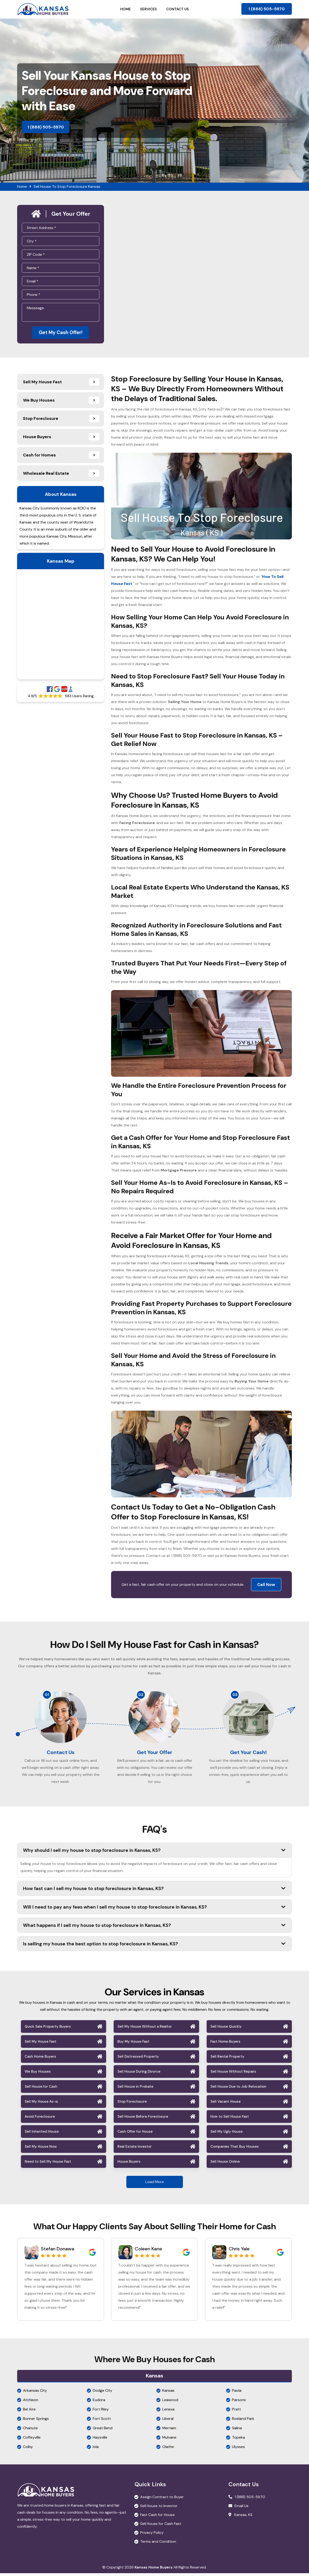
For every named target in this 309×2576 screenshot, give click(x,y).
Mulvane (169, 2440)
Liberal (168, 2421)
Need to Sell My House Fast (48, 2164)
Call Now (266, 1585)
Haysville (100, 2440)
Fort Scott (102, 2421)
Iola (96, 2449)
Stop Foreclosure (132, 2104)
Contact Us (177, 9)
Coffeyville (32, 2440)
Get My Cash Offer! (61, 332)
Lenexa (168, 2412)
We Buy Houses (38, 2074)
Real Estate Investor (134, 2149)
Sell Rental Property (227, 2059)
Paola (236, 2393)
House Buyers (128, 2164)
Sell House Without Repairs (233, 2074)
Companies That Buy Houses (234, 2149)
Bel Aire (29, 2412)
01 (47, 1695)
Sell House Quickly (226, 2029)
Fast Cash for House (157, 2517)
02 (140, 1695)
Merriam (169, 2430)
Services (148, 9)
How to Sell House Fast (229, 2119)
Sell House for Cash (41, 2089)
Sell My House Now (41, 2149)
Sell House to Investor (159, 2508)
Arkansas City (35, 2393)
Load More (154, 2184)
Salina (237, 2430)
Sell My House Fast (40, 2044)
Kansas (168, 2393)
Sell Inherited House (42, 2134)
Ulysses (238, 2449)
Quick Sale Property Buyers (48, 2029)
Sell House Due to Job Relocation (238, 2089)
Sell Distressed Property (138, 2059)
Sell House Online (225, 2164)
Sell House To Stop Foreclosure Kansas (67, 186)
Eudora (99, 2402)
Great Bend (102, 2430)
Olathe (168, 2449)
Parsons (239, 2402)
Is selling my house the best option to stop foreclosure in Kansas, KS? (154, 1946)
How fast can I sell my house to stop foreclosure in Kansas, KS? (154, 1891)
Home (125, 9)
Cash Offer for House (135, 2134)
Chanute (30, 2430)
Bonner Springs (36, 2421)
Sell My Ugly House (226, 2134)
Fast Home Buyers (225, 2044)
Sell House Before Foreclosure (142, 2119)
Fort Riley (101, 2412)
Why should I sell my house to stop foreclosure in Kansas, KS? (154, 1853)
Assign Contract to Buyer (162, 2499)
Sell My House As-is (41, 2104)
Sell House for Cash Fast (160, 2526)
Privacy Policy (152, 2535)
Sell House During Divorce (138, 2074)
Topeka (238, 2440)
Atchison (30, 2402)
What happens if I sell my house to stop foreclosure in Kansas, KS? (154, 1928)
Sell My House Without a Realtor (144, 2029)
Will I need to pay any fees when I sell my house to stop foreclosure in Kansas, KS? (154, 1909)
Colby (28, 2449)
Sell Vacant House (225, 2104)
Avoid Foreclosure (40, 2119)
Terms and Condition (158, 2544)
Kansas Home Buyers (154, 2570)
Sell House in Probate (135, 2089)
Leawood (170, 2402)
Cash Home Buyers (40, 2059)
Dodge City (102, 2393)
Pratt (236, 2412)
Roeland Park (243, 2421)
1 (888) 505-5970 (266, 9)
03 (234, 1695)
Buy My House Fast (133, 2044)
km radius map (60, 625)
